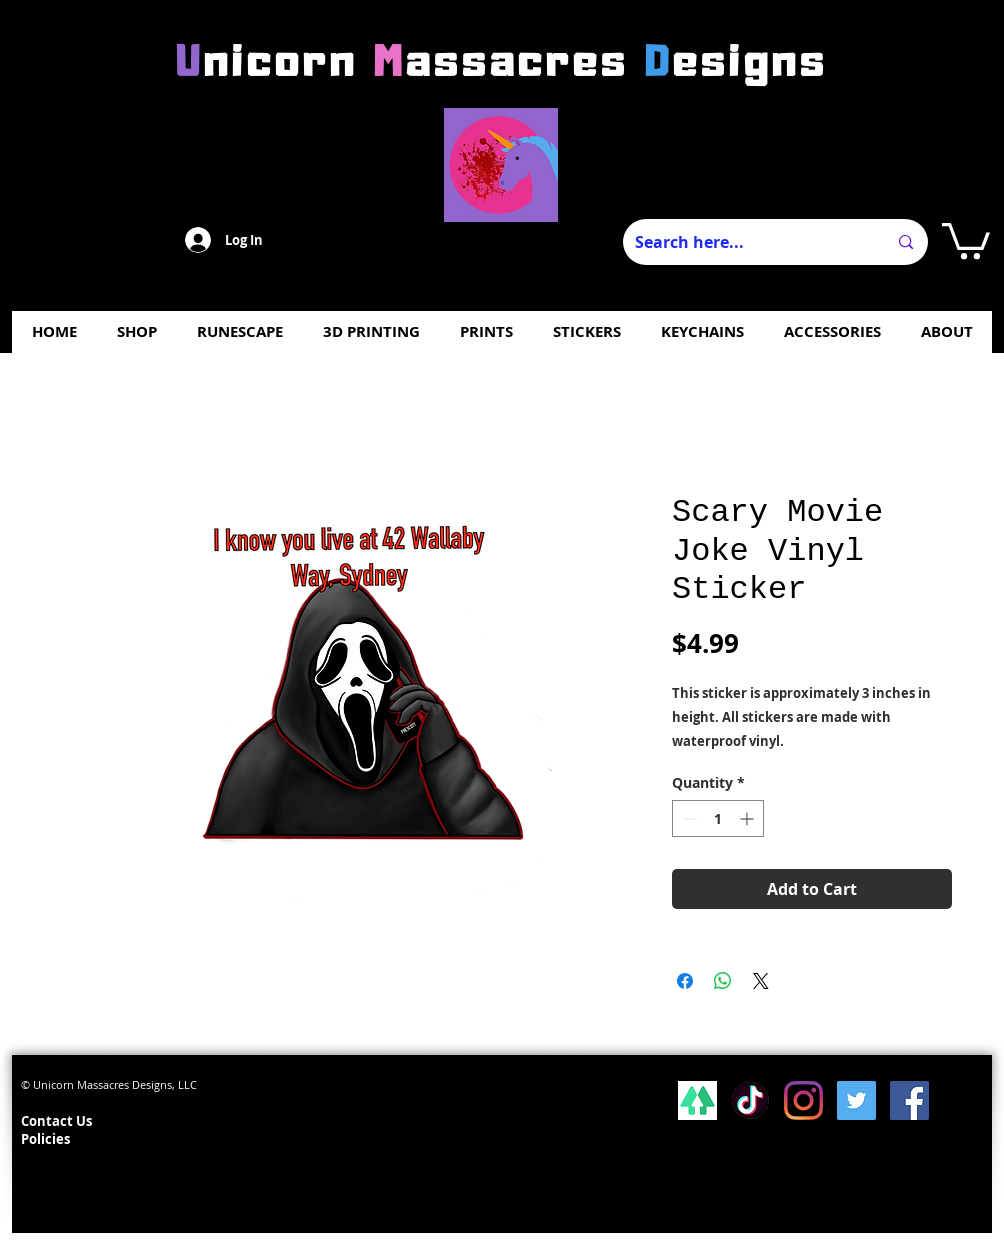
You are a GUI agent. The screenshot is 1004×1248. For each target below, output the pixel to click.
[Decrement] (687, 818)
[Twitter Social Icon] (856, 1100)
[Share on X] (761, 981)
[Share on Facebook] (685, 981)
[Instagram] (803, 1100)
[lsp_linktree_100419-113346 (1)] (697, 1100)
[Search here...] (746, 242)
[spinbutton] (718, 818)
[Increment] (748, 818)
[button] (966, 239)
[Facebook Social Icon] (909, 1100)
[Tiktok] (750, 1100)
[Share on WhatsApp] (723, 981)
